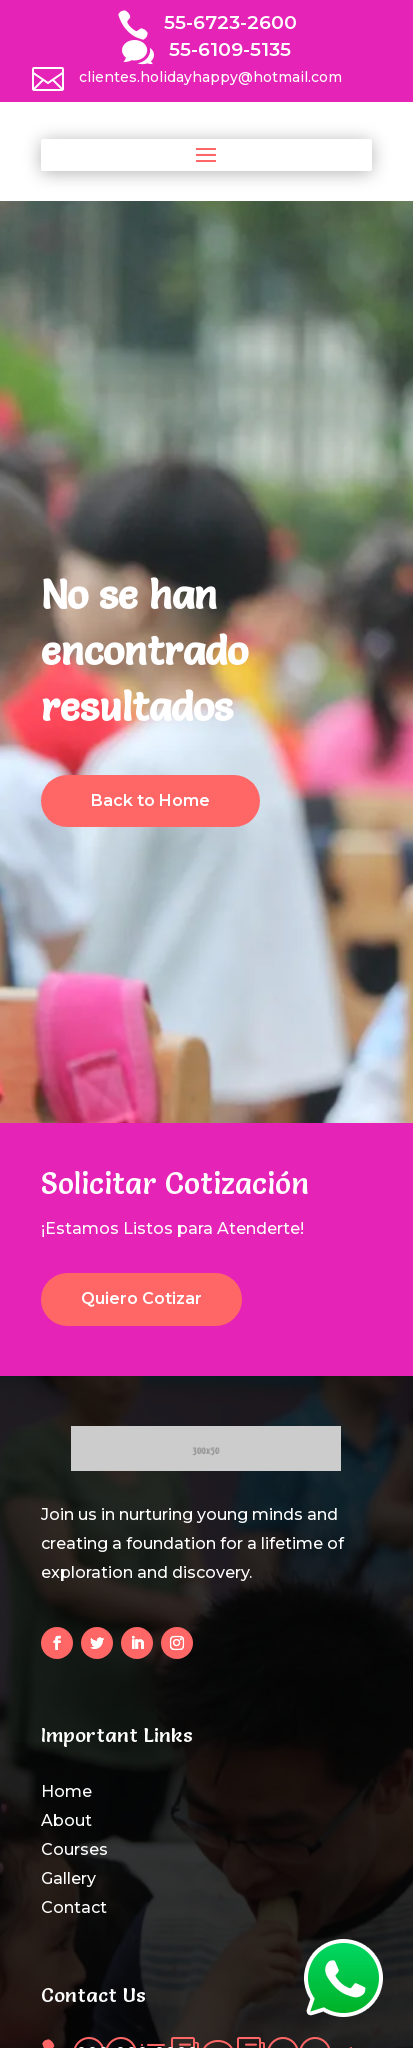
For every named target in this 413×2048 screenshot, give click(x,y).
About (66, 1820)
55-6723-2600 (230, 22)
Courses (74, 1849)
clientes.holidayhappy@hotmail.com (210, 77)
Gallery (68, 1878)
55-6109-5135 (230, 49)
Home (66, 1791)
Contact (74, 1907)
